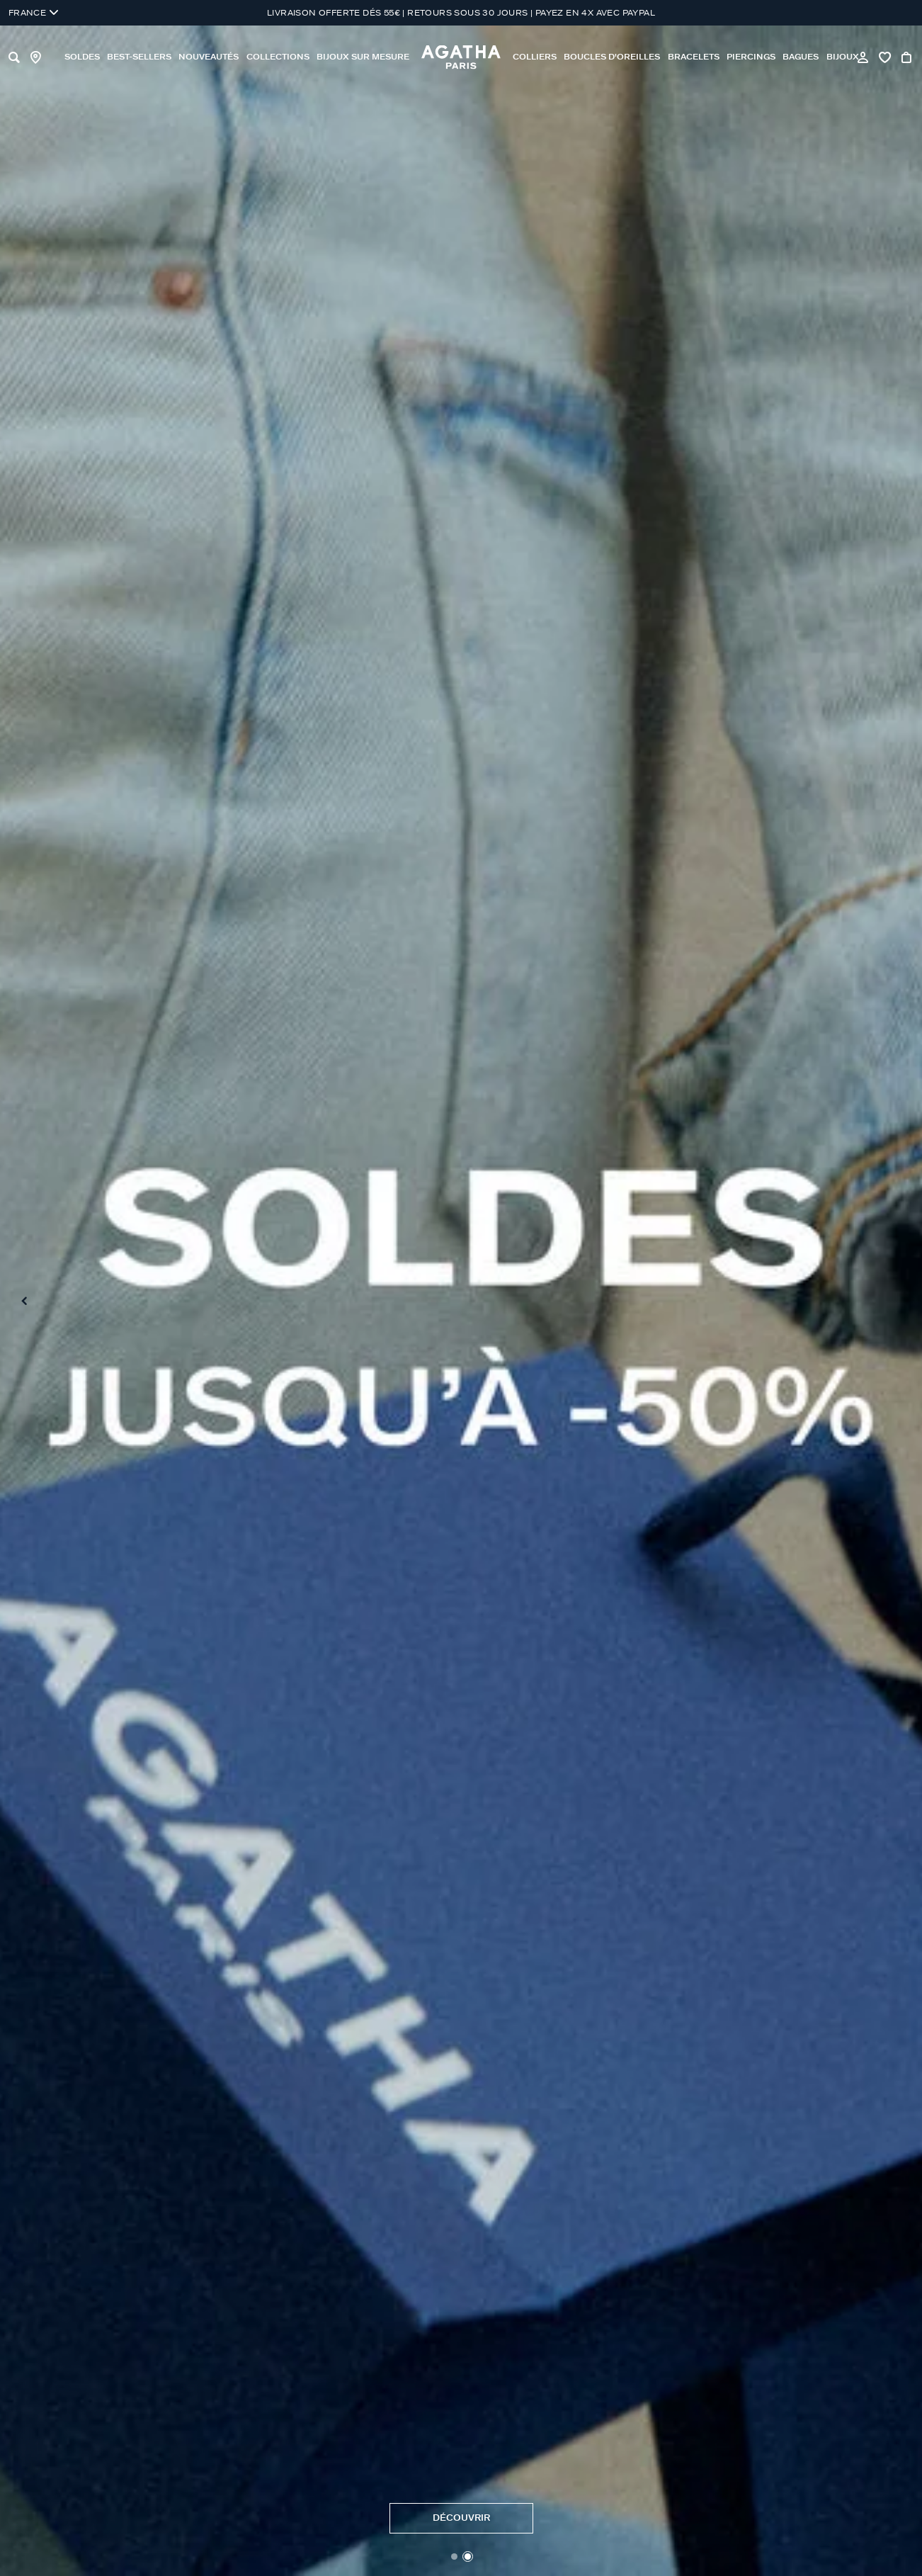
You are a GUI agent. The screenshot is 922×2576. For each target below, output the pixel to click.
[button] (454, 2556)
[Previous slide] (24, 1301)
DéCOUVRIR (461, 2518)
